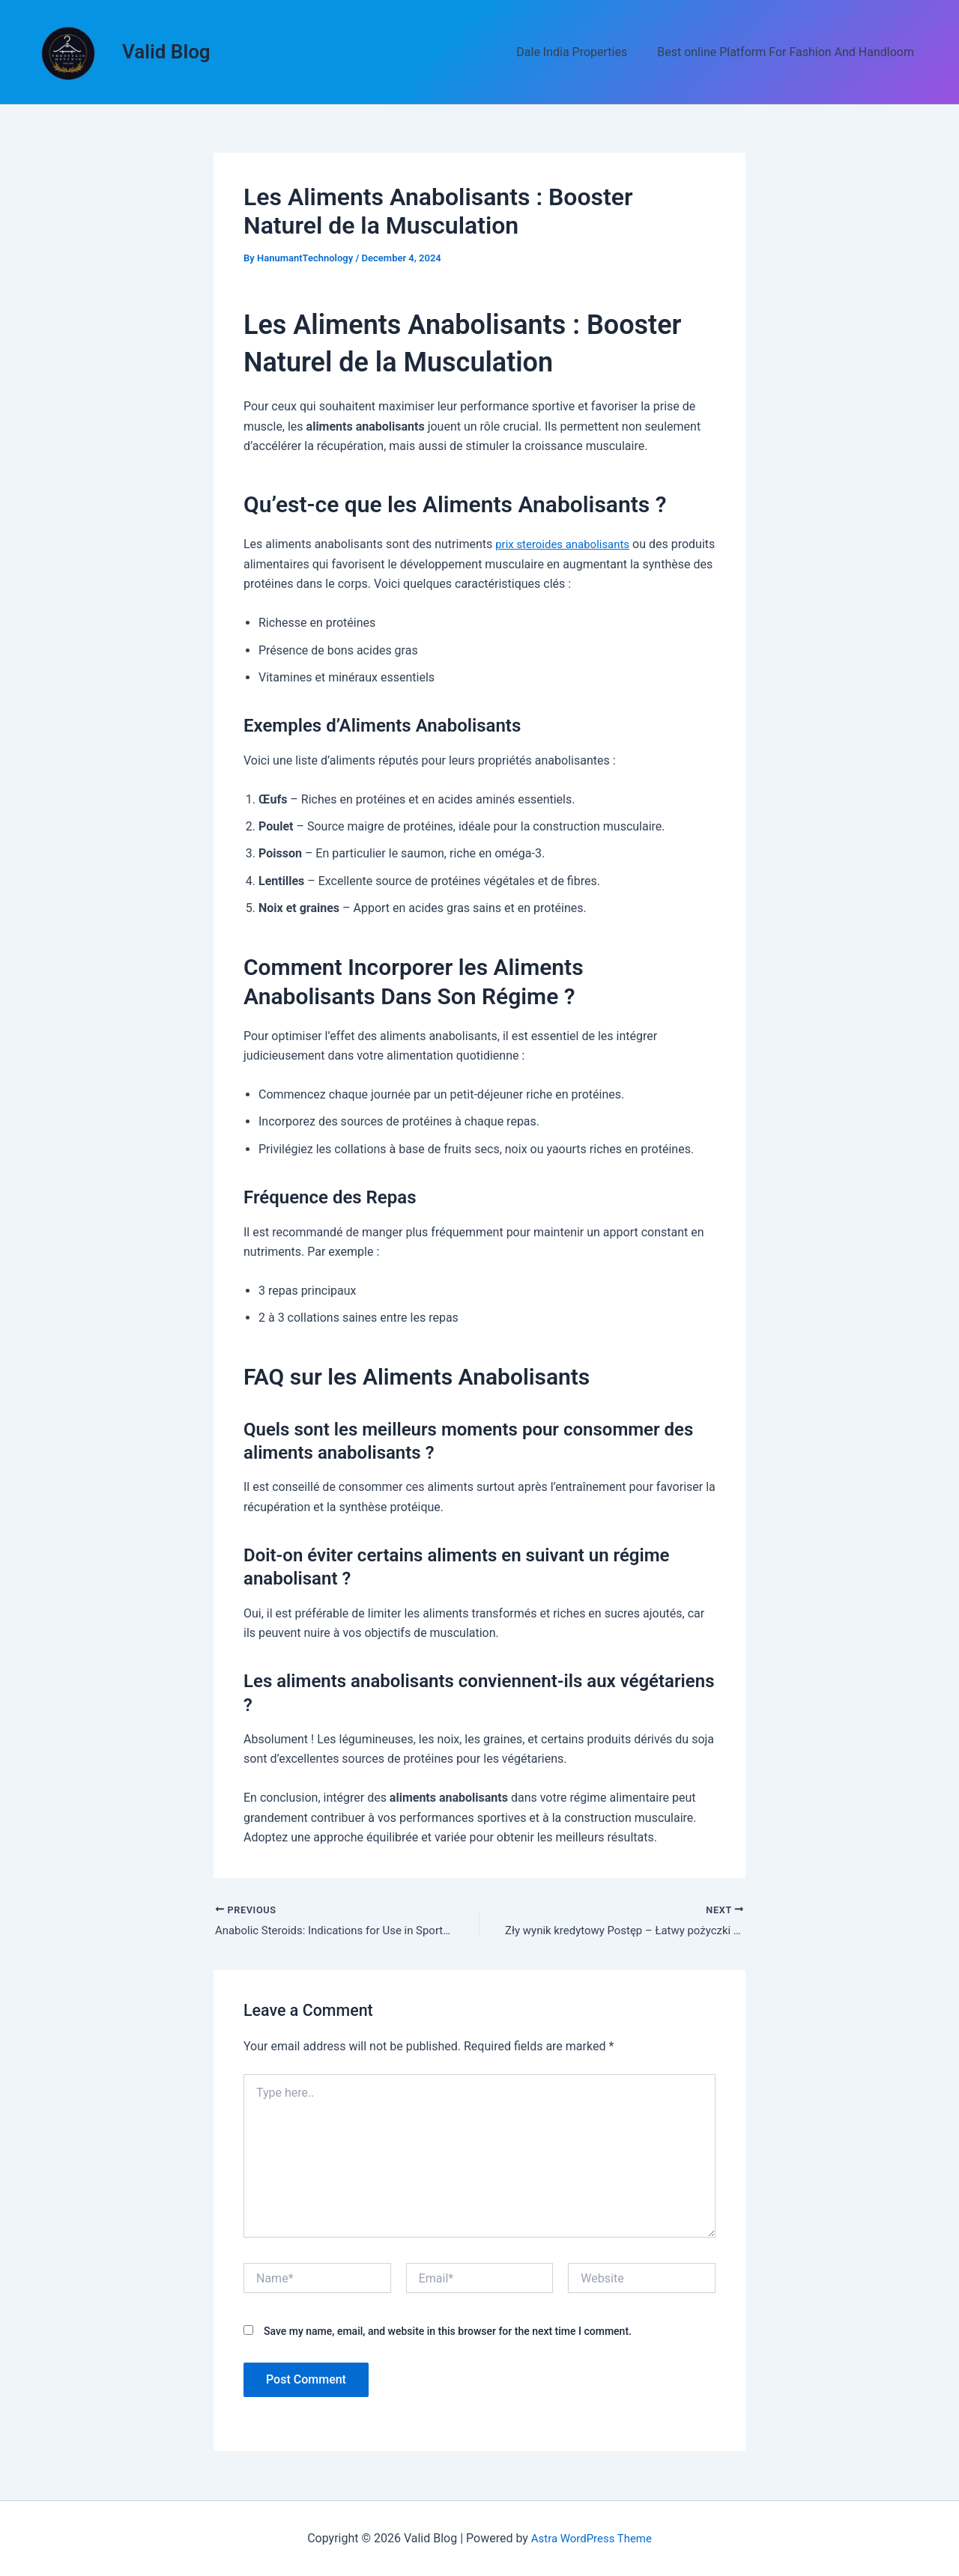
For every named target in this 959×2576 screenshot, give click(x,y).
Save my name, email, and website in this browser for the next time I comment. (448, 2333)
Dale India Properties (580, 52)
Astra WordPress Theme (591, 2538)
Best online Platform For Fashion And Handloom (788, 52)
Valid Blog (166, 51)
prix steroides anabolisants (567, 544)
